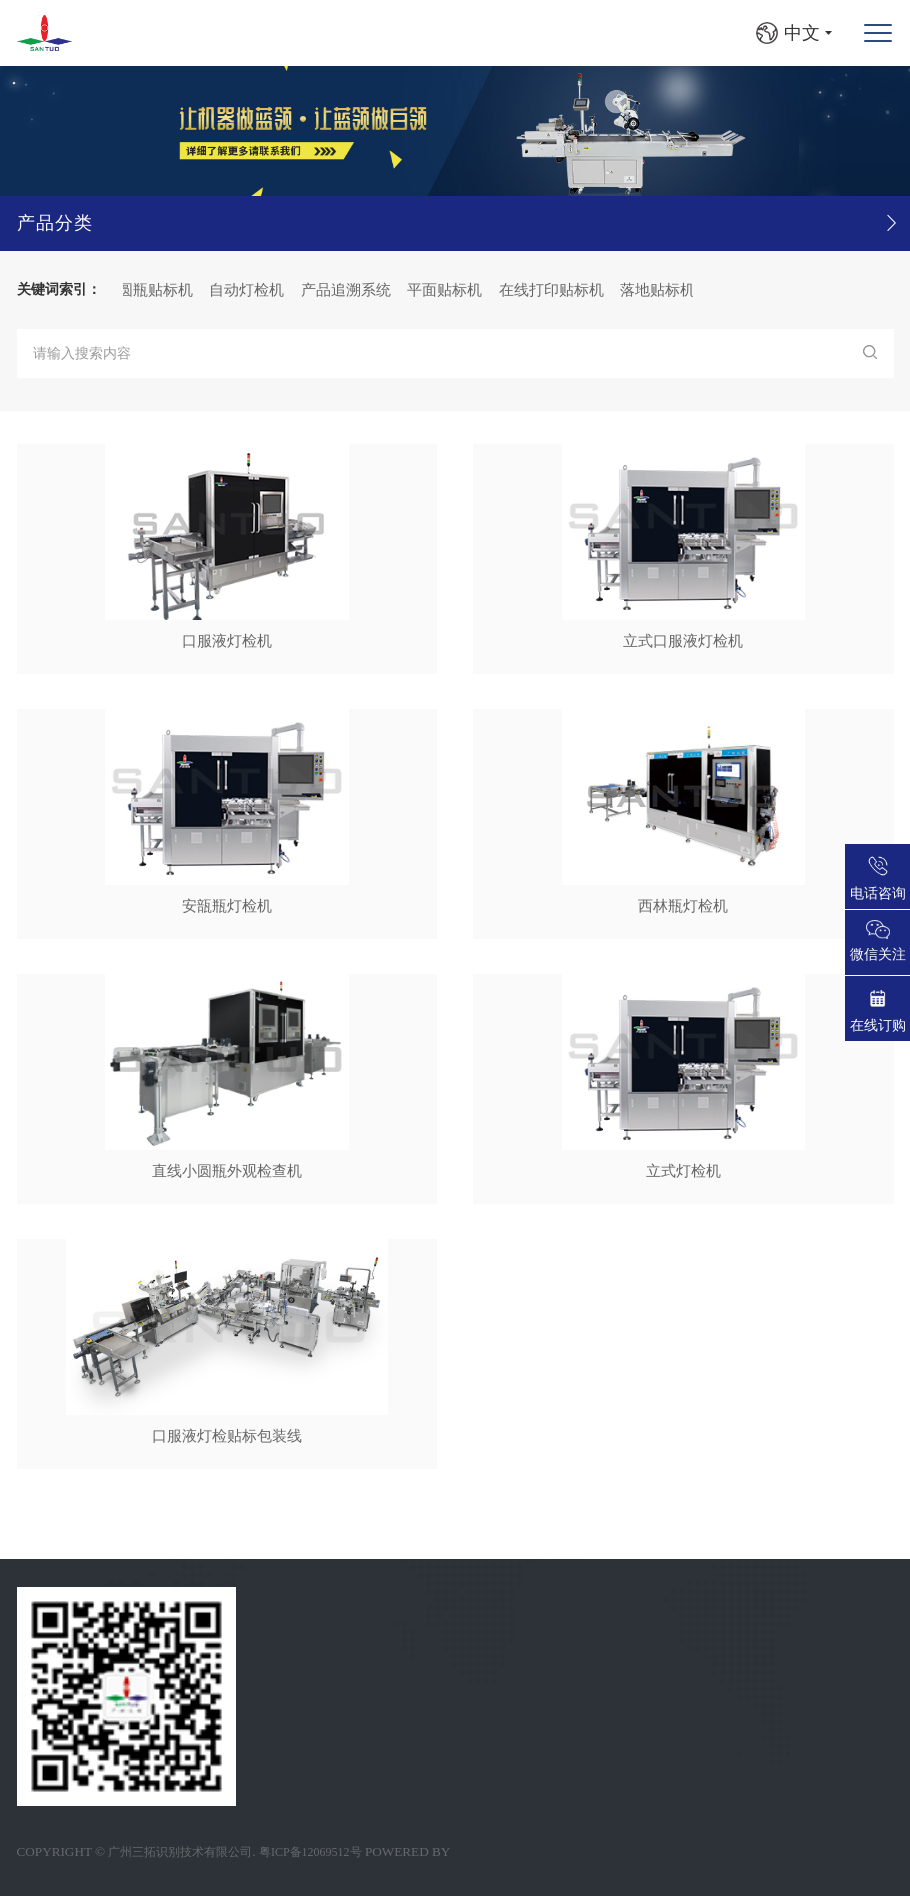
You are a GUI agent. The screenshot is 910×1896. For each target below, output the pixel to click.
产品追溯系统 (349, 289)
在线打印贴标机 (554, 289)
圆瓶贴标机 (158, 289)
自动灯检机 (249, 289)
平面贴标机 (447, 289)
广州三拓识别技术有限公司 (180, 1852)
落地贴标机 (660, 289)
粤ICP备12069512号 (310, 1852)
